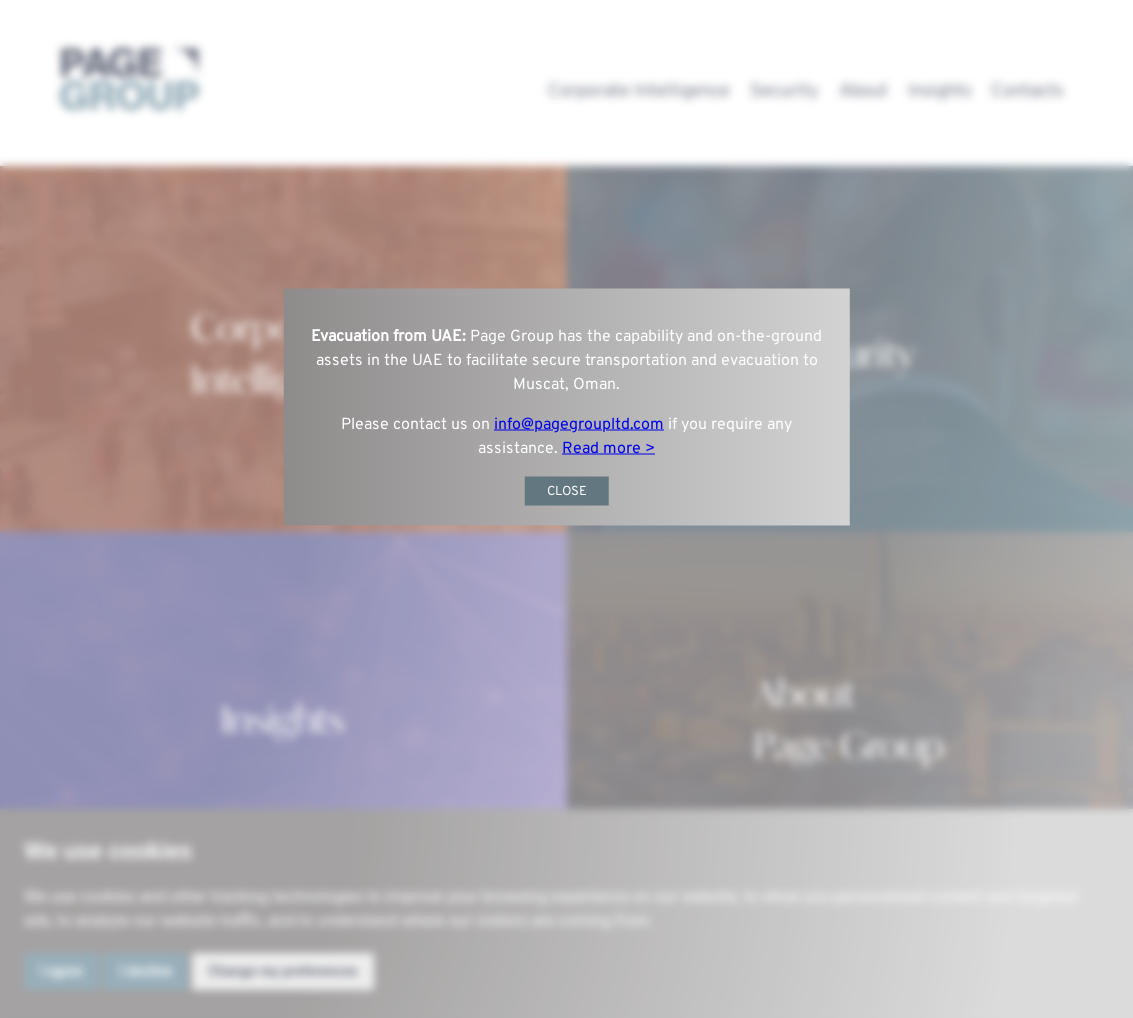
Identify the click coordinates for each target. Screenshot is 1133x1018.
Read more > (608, 449)
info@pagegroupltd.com (579, 425)
